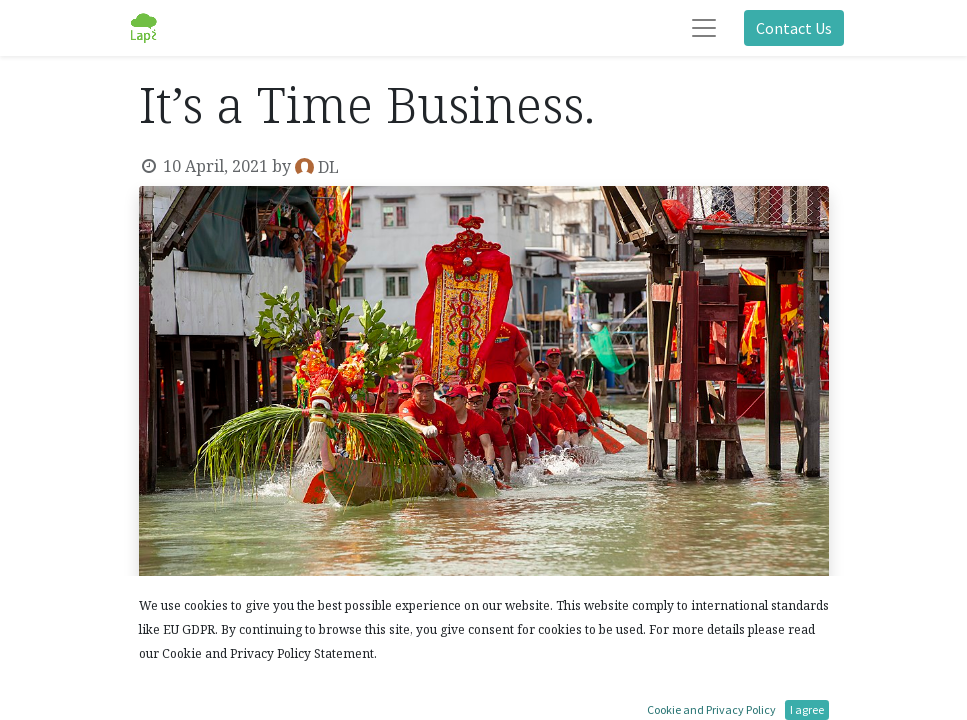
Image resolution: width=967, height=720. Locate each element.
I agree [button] (807, 709)
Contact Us (794, 28)
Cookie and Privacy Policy (711, 709)
